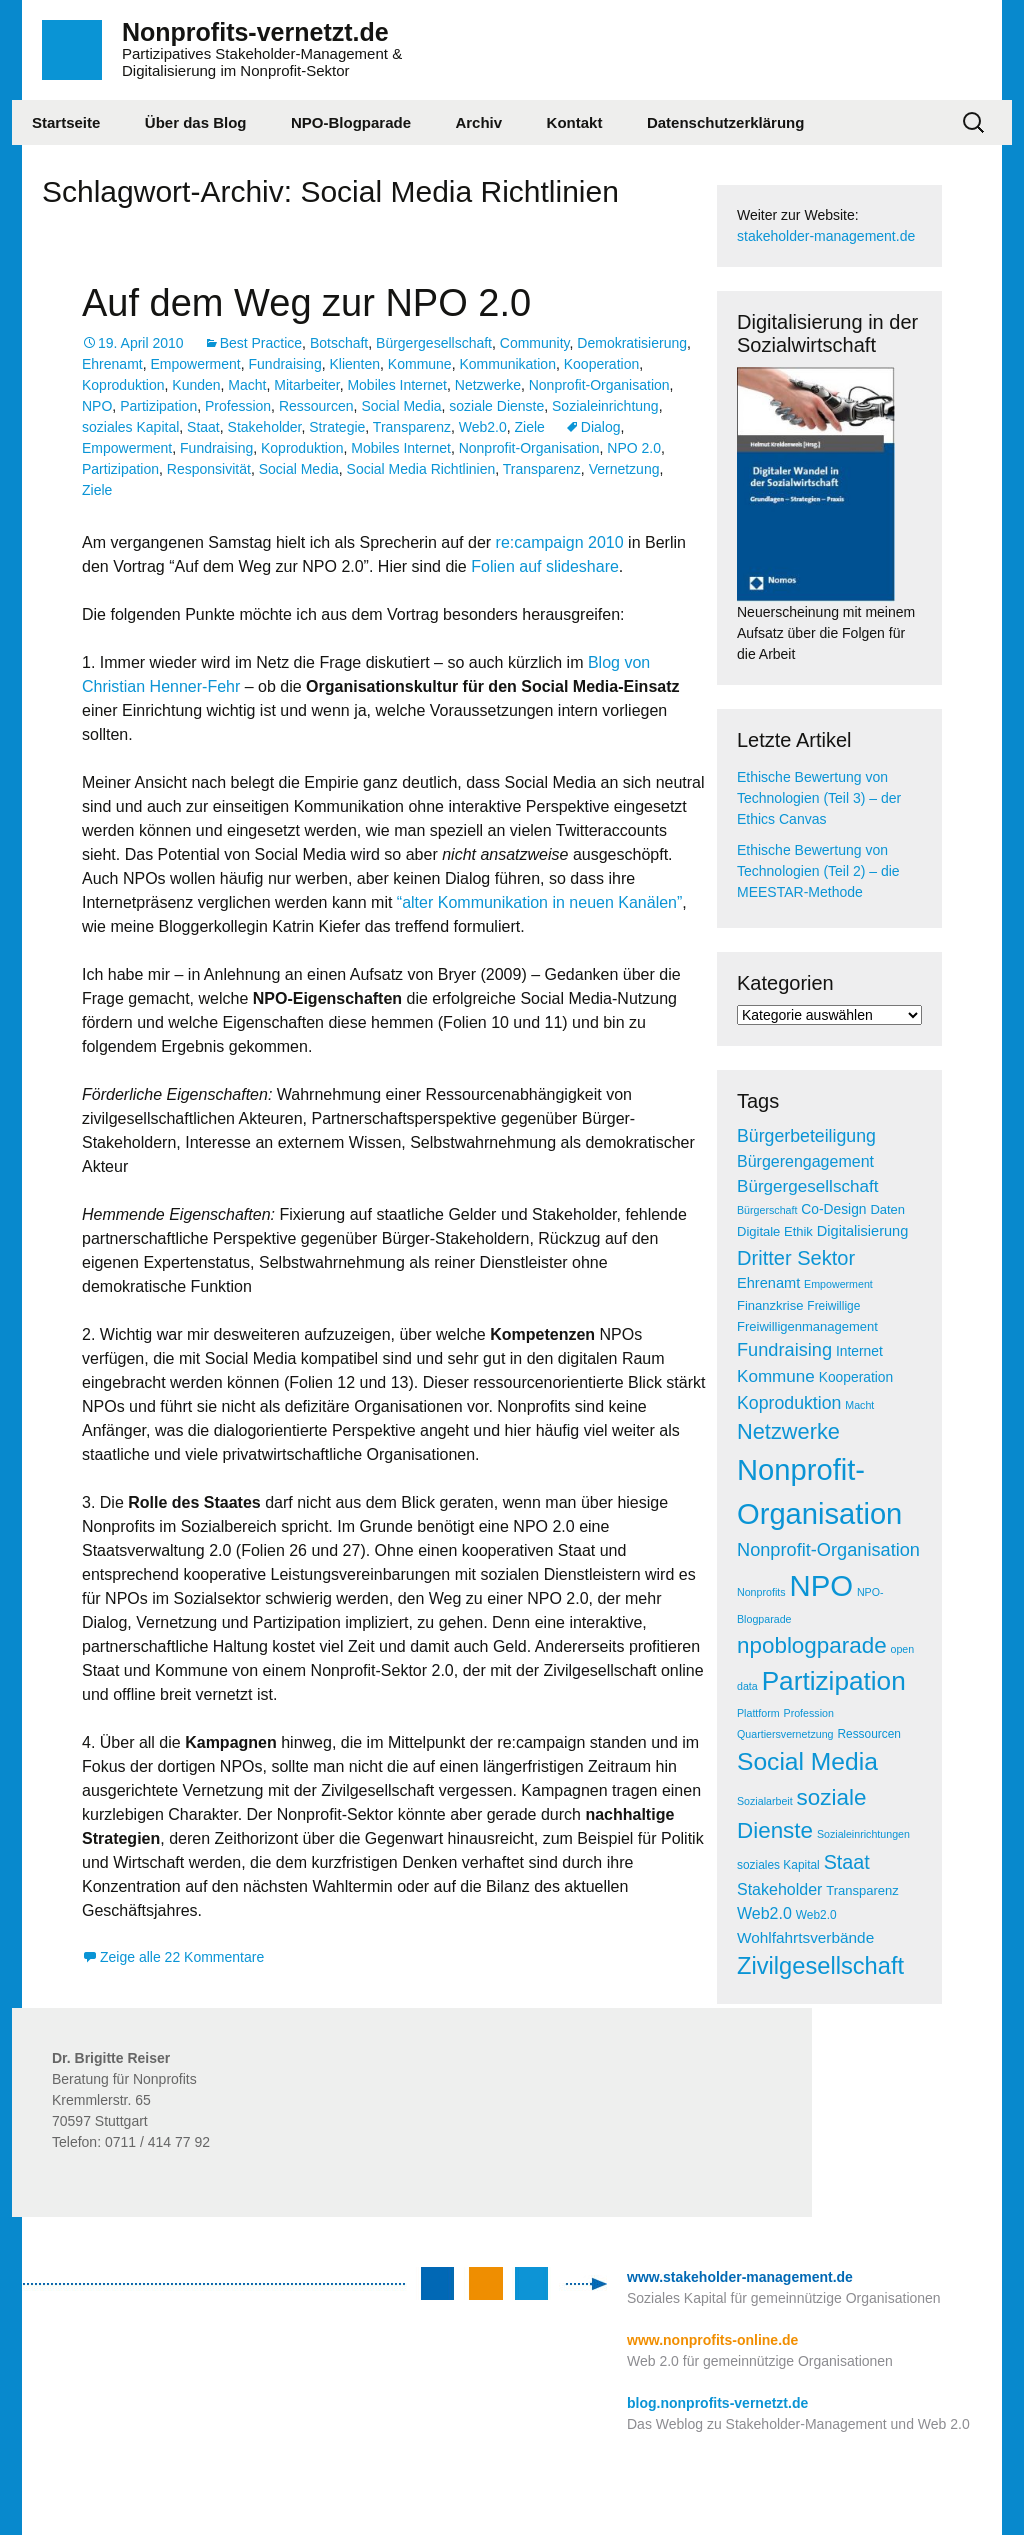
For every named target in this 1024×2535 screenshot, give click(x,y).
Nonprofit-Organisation (599, 385)
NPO (97, 406)
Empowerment (195, 364)
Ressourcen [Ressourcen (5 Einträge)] (869, 1734)
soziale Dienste (496, 406)
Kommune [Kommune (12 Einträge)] (776, 1376)
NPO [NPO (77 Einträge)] (821, 1585)
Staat (203, 427)
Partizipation (158, 406)
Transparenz (412, 427)
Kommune (420, 364)
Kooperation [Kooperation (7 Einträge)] (856, 1377)
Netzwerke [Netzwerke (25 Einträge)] (788, 1431)
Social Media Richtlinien (421, 469)
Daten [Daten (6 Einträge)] (887, 1209)
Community (535, 343)
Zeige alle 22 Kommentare (182, 1957)
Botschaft (339, 343)
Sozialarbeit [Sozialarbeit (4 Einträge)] (765, 1801)
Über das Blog (196, 122)
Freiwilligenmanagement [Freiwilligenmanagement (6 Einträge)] (807, 1326)
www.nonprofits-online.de (712, 2340)
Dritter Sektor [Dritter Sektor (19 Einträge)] (796, 1258)
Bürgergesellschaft (434, 343)
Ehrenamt (112, 364)
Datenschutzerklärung (726, 122)
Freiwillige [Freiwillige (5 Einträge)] (833, 1306)
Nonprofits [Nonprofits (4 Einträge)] (761, 1592)
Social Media (401, 406)
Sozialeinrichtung (605, 406)
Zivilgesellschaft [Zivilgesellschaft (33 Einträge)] (820, 1966)
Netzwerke (488, 385)
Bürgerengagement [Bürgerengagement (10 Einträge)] (805, 1161)
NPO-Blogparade (351, 122)
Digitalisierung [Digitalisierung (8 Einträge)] (863, 1231)
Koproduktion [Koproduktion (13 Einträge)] (789, 1403)
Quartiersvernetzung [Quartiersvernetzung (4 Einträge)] (785, 1734)
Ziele (530, 427)
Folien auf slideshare (545, 566)
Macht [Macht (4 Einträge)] (859, 1405)
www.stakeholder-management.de (740, 2277)
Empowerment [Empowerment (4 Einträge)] (838, 1284)
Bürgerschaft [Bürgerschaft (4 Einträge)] (767, 1210)
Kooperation (602, 364)
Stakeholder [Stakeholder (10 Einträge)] (779, 1889)
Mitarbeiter (306, 385)
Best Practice (261, 343)
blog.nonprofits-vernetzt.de (717, 2403)
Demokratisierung (632, 343)
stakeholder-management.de (826, 236)
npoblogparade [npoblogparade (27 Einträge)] (812, 1645)
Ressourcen (316, 406)
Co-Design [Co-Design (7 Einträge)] (833, 1209)
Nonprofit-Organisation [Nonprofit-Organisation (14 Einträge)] (828, 1550)
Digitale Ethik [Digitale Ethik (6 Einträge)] (775, 1231)
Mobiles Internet (397, 385)
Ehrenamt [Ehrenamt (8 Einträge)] (768, 1283)
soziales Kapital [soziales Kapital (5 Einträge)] (778, 1865)
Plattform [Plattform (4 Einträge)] (758, 1713)
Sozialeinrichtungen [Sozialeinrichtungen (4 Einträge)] (863, 1834)
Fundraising (285, 364)
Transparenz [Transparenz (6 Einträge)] (862, 1890)
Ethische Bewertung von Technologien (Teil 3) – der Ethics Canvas (819, 798)
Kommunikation (507, 364)
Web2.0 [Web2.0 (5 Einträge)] (816, 1915)
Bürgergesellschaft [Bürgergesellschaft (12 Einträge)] (807, 1186)
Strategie (337, 427)
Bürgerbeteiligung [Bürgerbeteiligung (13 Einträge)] (806, 1136)
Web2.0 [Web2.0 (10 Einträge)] (764, 1913)
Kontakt (575, 122)
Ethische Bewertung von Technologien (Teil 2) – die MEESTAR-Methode (818, 871)
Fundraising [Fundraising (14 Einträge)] (784, 1350)
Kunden (196, 385)
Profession (238, 406)
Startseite (66, 122)
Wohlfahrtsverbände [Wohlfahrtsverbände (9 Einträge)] (805, 1937)
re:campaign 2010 (557, 542)
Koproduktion (123, 385)
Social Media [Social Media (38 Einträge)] (807, 1761)
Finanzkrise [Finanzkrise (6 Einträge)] (770, 1305)
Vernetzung (624, 469)
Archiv (478, 122)
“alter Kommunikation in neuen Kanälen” (537, 902)
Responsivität (209, 469)
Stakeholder (265, 427)
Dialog (601, 427)
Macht (247, 385)
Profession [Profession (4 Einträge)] (809, 1713)
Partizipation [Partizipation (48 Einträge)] (834, 1681)
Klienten (354, 364)
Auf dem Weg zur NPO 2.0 (306, 303)
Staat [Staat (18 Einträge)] (847, 1862)
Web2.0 (483, 427)
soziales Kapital (130, 427)
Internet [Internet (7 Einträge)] (859, 1351)
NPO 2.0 (634, 448)
